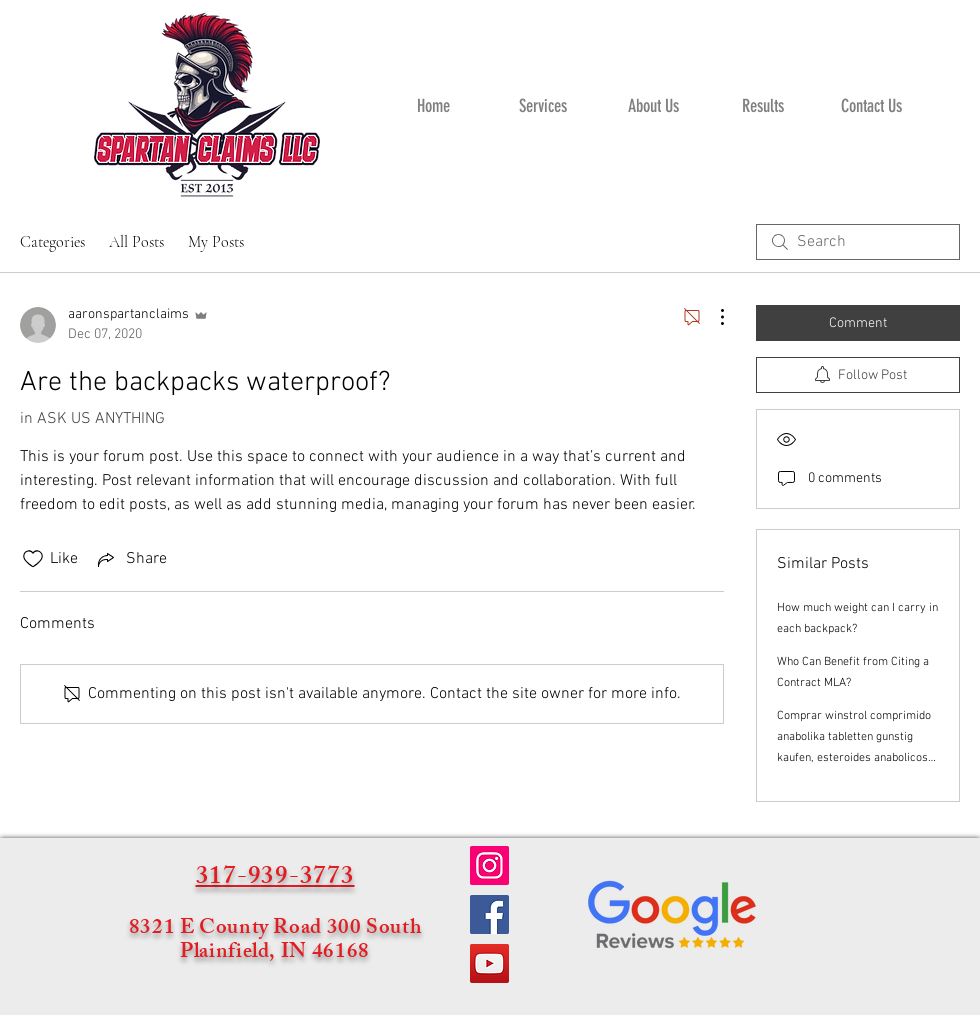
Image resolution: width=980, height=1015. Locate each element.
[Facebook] (489, 914)
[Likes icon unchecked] (33, 559)
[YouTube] (489, 963)
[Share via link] (130, 559)
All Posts (136, 242)
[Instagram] (489, 865)
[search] (858, 242)
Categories (52, 242)
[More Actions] (712, 317)
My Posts (216, 242)
